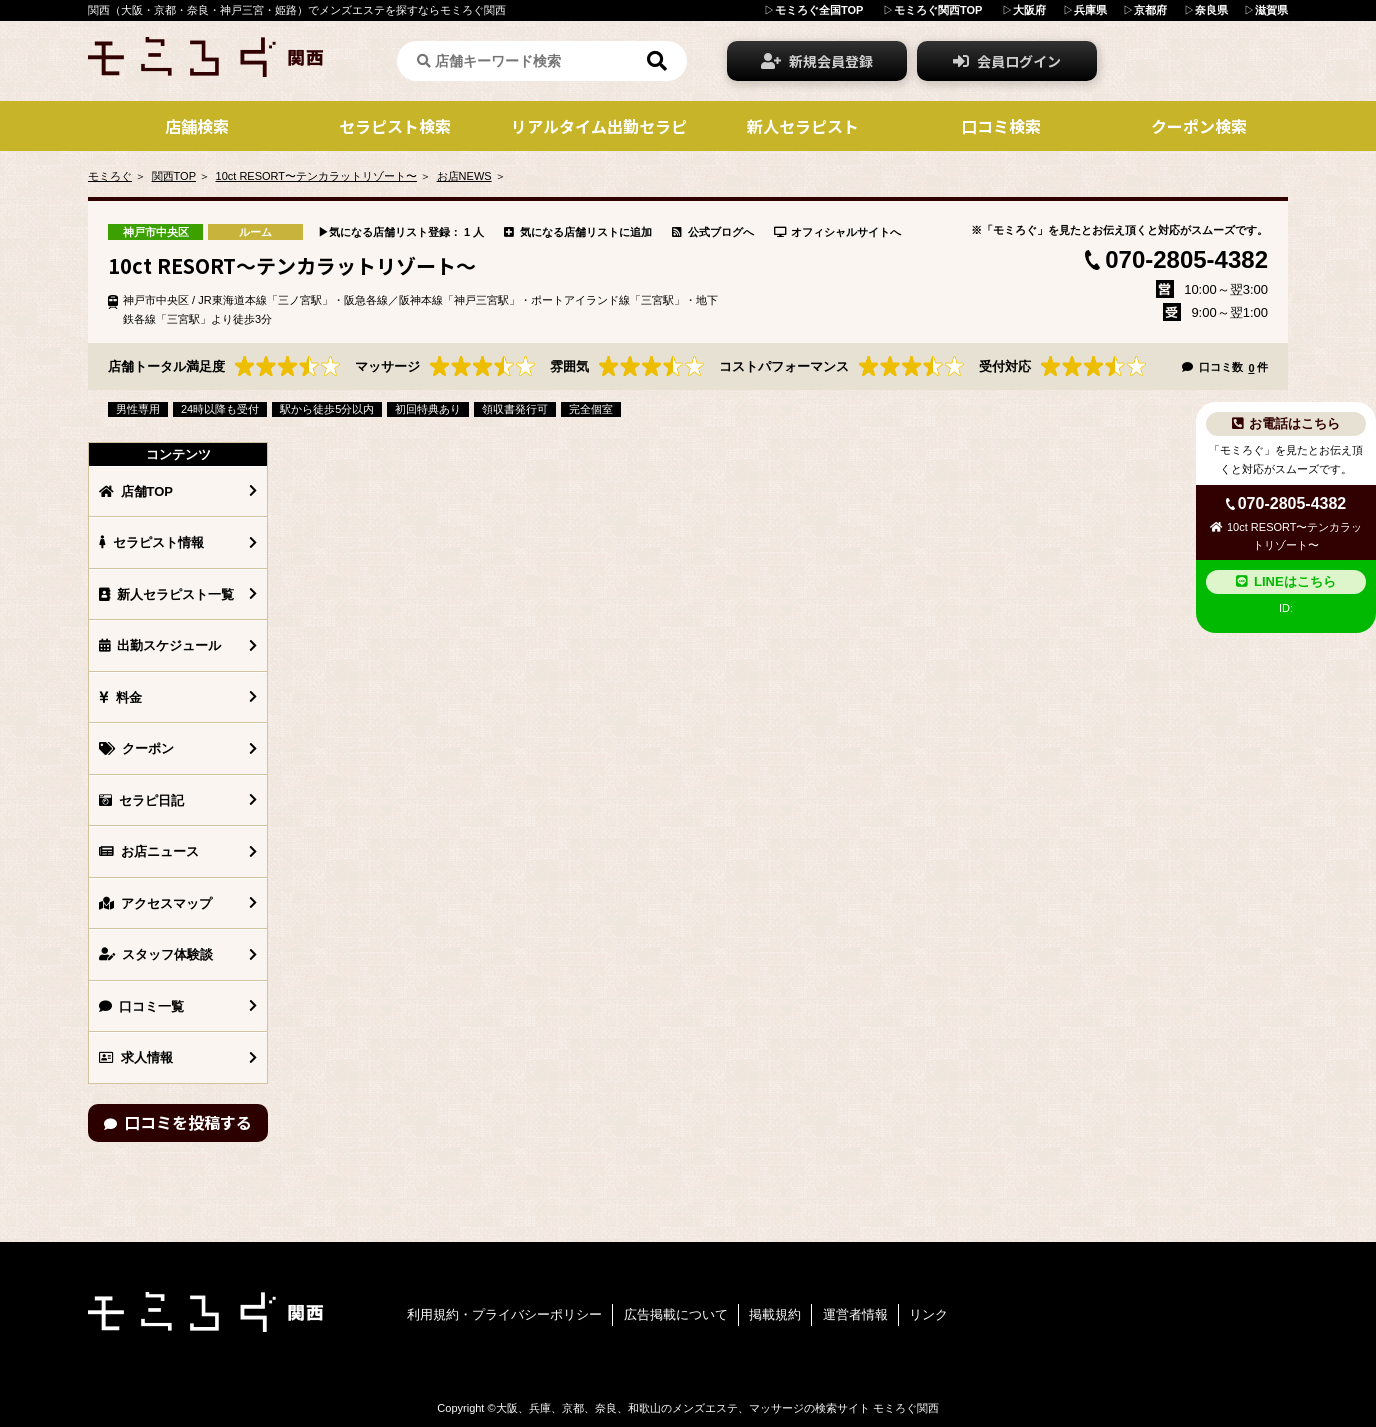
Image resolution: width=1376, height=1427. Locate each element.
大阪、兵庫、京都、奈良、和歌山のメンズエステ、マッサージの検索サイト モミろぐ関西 (717, 1408)
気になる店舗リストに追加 (578, 232)
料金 (120, 697)
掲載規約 (775, 1314)
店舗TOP (136, 491)
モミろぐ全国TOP (819, 10)
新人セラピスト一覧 (166, 594)
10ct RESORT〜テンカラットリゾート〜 (317, 176)
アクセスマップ (155, 903)
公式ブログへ (713, 232)
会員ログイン (1007, 61)
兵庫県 (1090, 10)
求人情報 (136, 1057)
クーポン (136, 748)
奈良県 (1211, 10)
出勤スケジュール (160, 645)
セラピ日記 (141, 800)
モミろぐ (110, 176)
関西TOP (174, 176)
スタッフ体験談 (156, 954)
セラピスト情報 (151, 542)
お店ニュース (149, 851)
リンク (928, 1314)
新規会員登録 (817, 61)
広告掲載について (676, 1314)
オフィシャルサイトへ (838, 232)
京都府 (1150, 10)
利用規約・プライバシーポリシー (504, 1314)
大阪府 (1029, 10)
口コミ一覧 (141, 1006)
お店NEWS (464, 176)
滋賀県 (1271, 10)
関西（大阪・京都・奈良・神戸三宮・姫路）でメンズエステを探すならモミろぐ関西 (297, 10)
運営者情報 (855, 1314)
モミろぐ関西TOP (938, 10)
